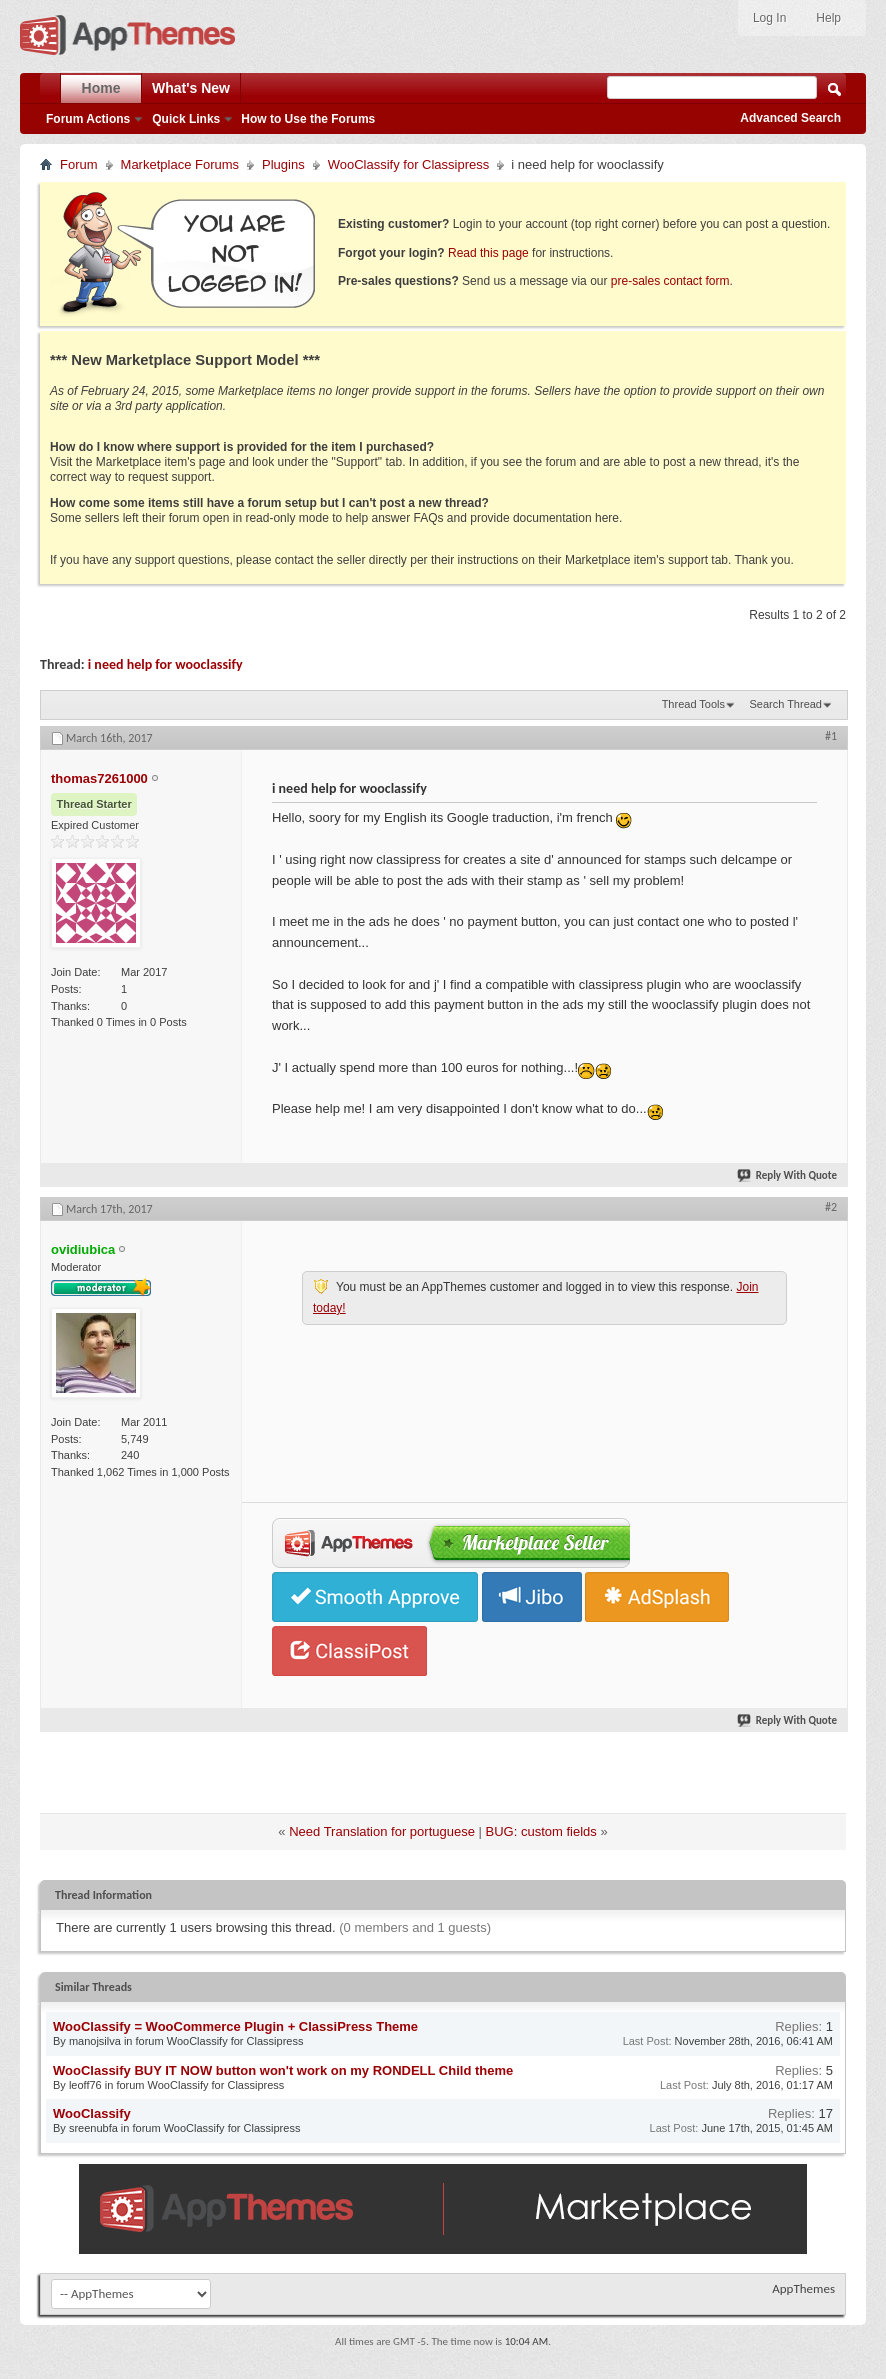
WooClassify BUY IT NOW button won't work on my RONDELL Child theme (283, 2070)
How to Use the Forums (308, 119)
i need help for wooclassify (165, 664)
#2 (831, 1207)
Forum (79, 164)
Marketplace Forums (180, 164)
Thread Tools (693, 704)
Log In (769, 18)
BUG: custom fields (541, 1831)
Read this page (488, 253)
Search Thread (785, 704)
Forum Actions (88, 119)
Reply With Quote (788, 1175)
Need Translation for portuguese (382, 1831)
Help (828, 18)
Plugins (283, 164)
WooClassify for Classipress (409, 164)
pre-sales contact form (670, 281)
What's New (191, 88)
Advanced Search (790, 118)
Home (101, 88)
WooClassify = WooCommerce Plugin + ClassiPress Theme (235, 2026)
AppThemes (803, 2288)
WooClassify (92, 2113)
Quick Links (186, 119)
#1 (831, 736)
